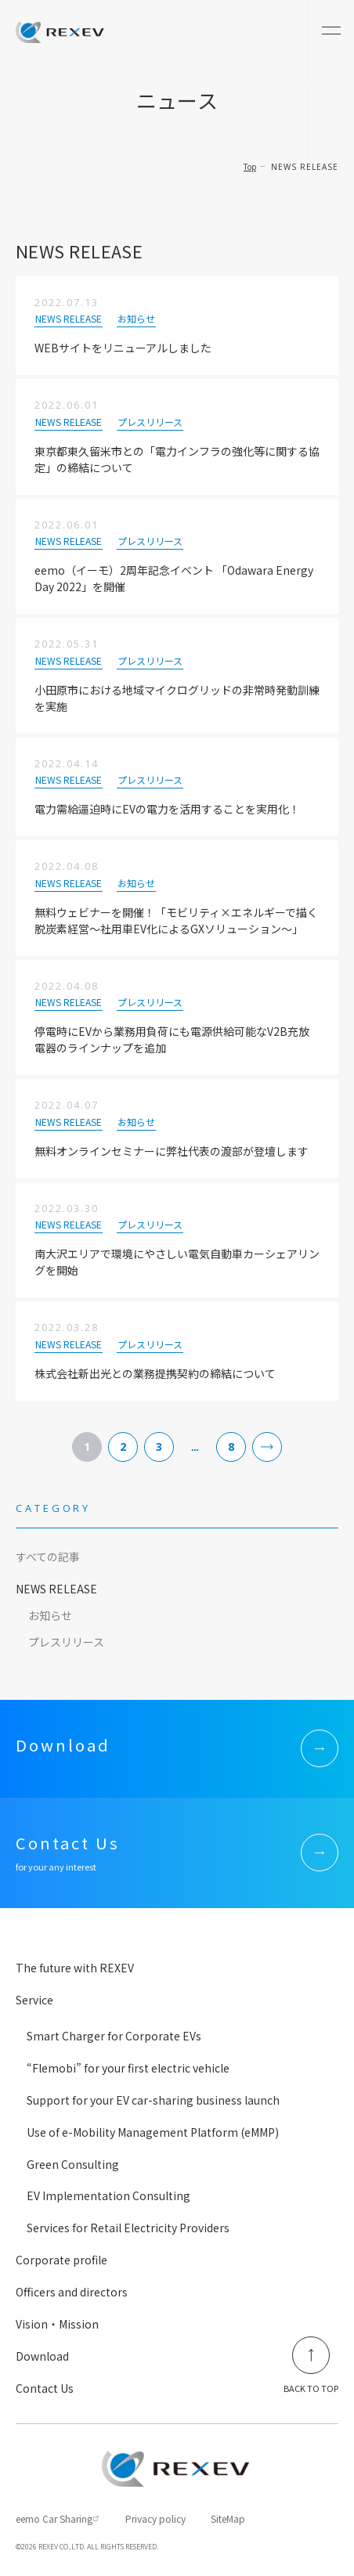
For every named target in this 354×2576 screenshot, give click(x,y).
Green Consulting (73, 2164)
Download (42, 2356)
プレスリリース (66, 1642)
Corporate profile (61, 2260)
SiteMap (228, 2518)
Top (250, 166)
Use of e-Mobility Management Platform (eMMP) (153, 2132)
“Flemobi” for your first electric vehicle (128, 2068)
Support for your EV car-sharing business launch (153, 2100)
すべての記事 (48, 1556)
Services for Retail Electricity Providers (128, 2227)
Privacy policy (155, 2518)
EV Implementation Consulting (108, 2195)
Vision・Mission (57, 2324)
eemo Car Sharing (54, 2518)
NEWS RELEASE (56, 1588)
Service (34, 2000)
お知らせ (50, 1615)
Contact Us (45, 2388)
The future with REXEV (75, 1967)
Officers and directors (72, 2292)
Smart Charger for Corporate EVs (114, 2036)
